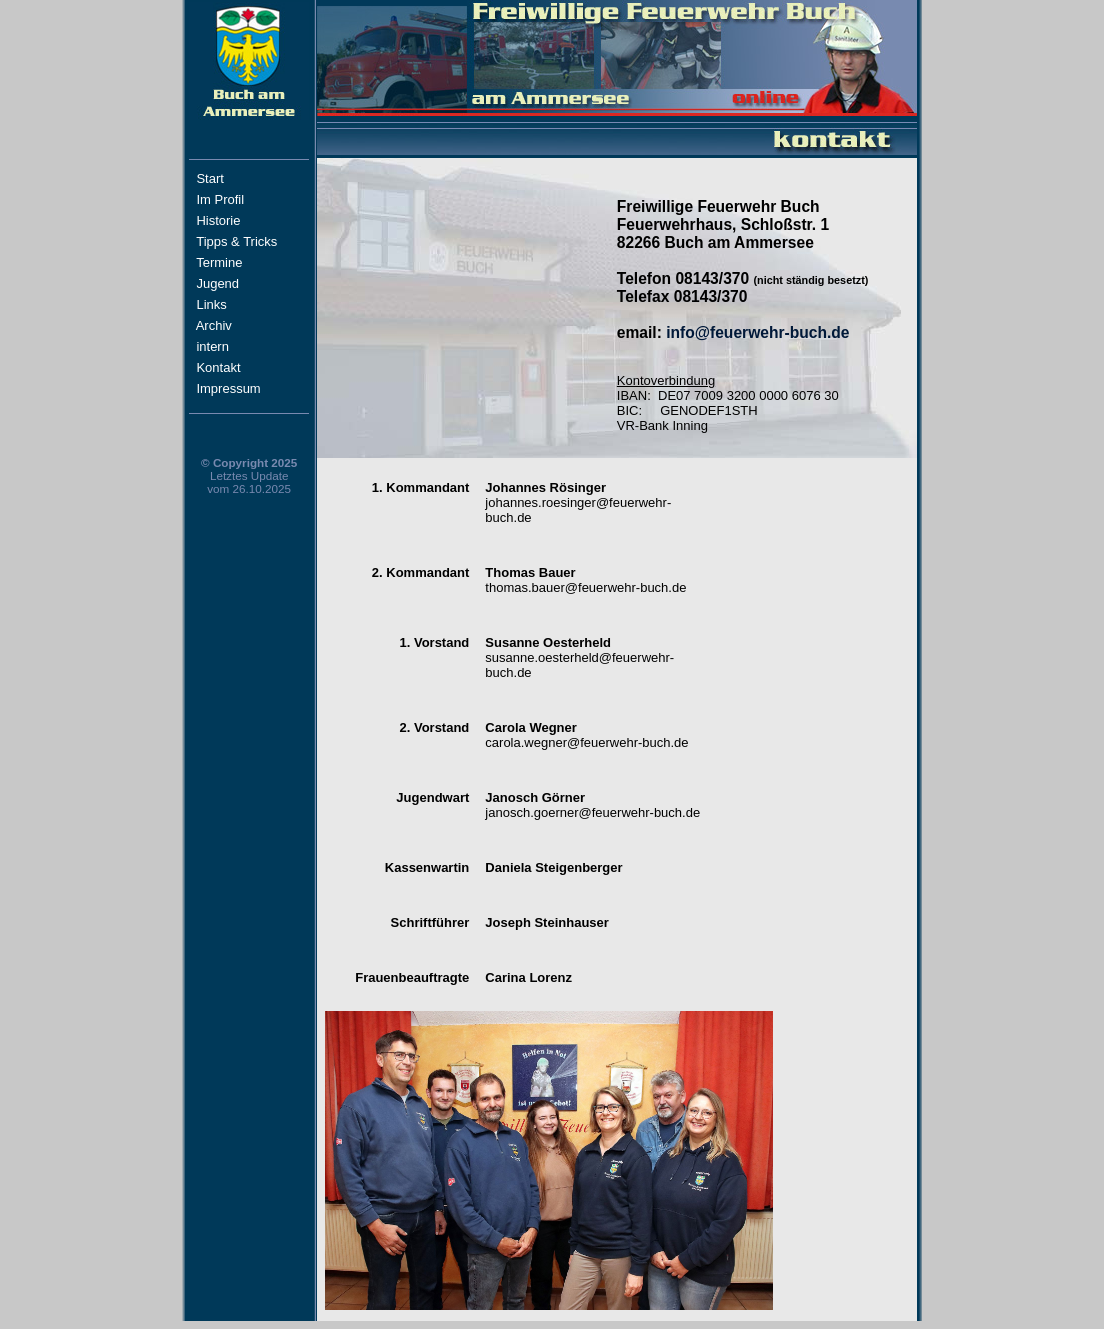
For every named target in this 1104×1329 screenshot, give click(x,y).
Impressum (239, 388)
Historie (236, 220)
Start (239, 178)
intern (230, 346)
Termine (219, 262)
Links (233, 304)
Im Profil (238, 199)
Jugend (217, 283)
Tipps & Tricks (240, 241)
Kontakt (236, 367)
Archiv (235, 325)
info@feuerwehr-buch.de (757, 332)
